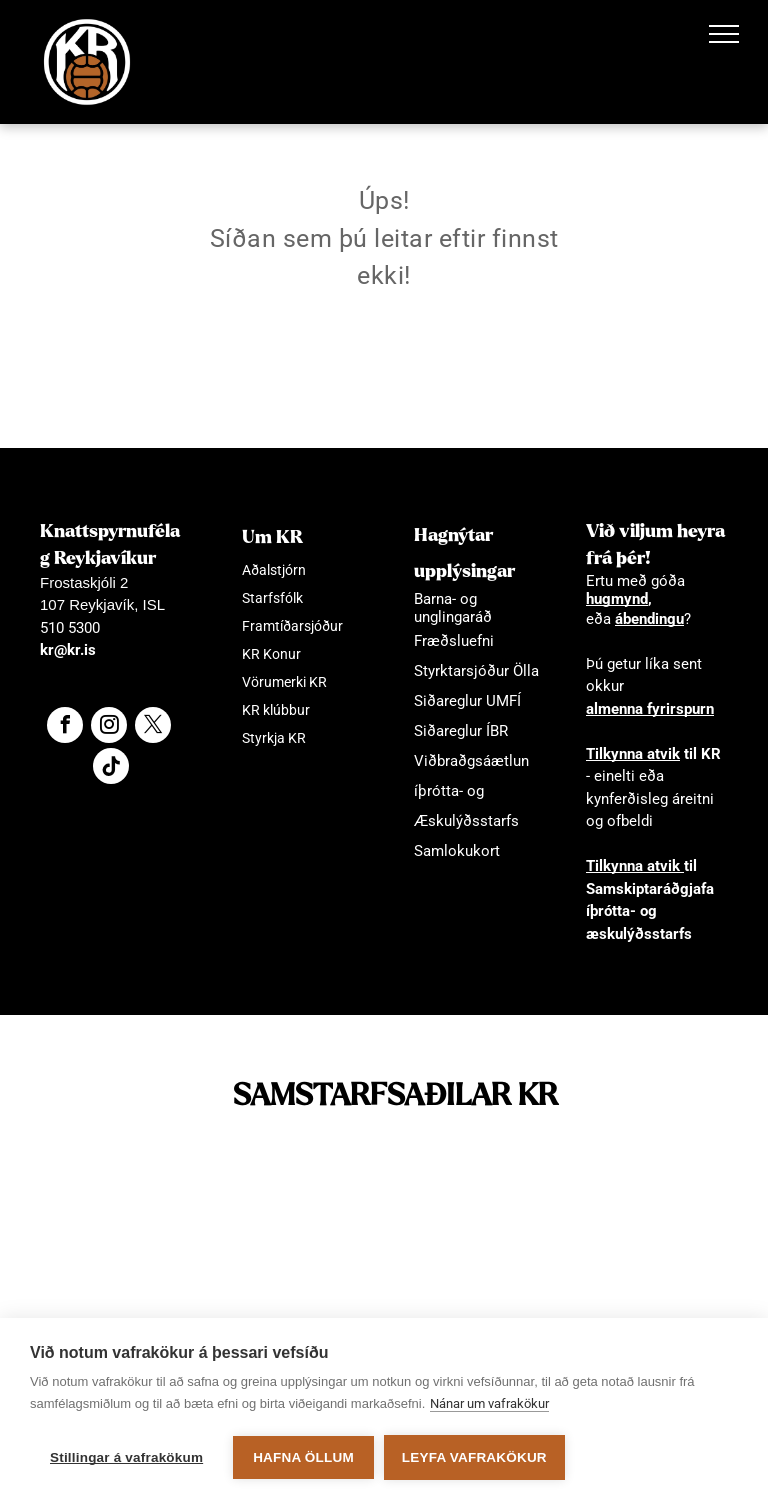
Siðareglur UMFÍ (467, 701)
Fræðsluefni (454, 641)
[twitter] (153, 727)
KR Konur (271, 654)
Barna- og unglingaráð (453, 608)
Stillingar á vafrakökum (126, 1457)
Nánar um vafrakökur (489, 1403)
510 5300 (70, 628)
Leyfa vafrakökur (474, 1457)
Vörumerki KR (284, 682)
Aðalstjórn (274, 570)
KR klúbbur (276, 710)
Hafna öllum (303, 1457)
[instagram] (109, 727)
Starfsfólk (272, 598)
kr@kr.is (68, 650)
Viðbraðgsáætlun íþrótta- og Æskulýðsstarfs (471, 791)
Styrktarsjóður (461, 671)
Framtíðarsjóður (292, 626)
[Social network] (111, 768)
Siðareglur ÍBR (461, 731)
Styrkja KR (274, 738)
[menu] (724, 34)
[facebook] (65, 727)
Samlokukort (457, 851)
